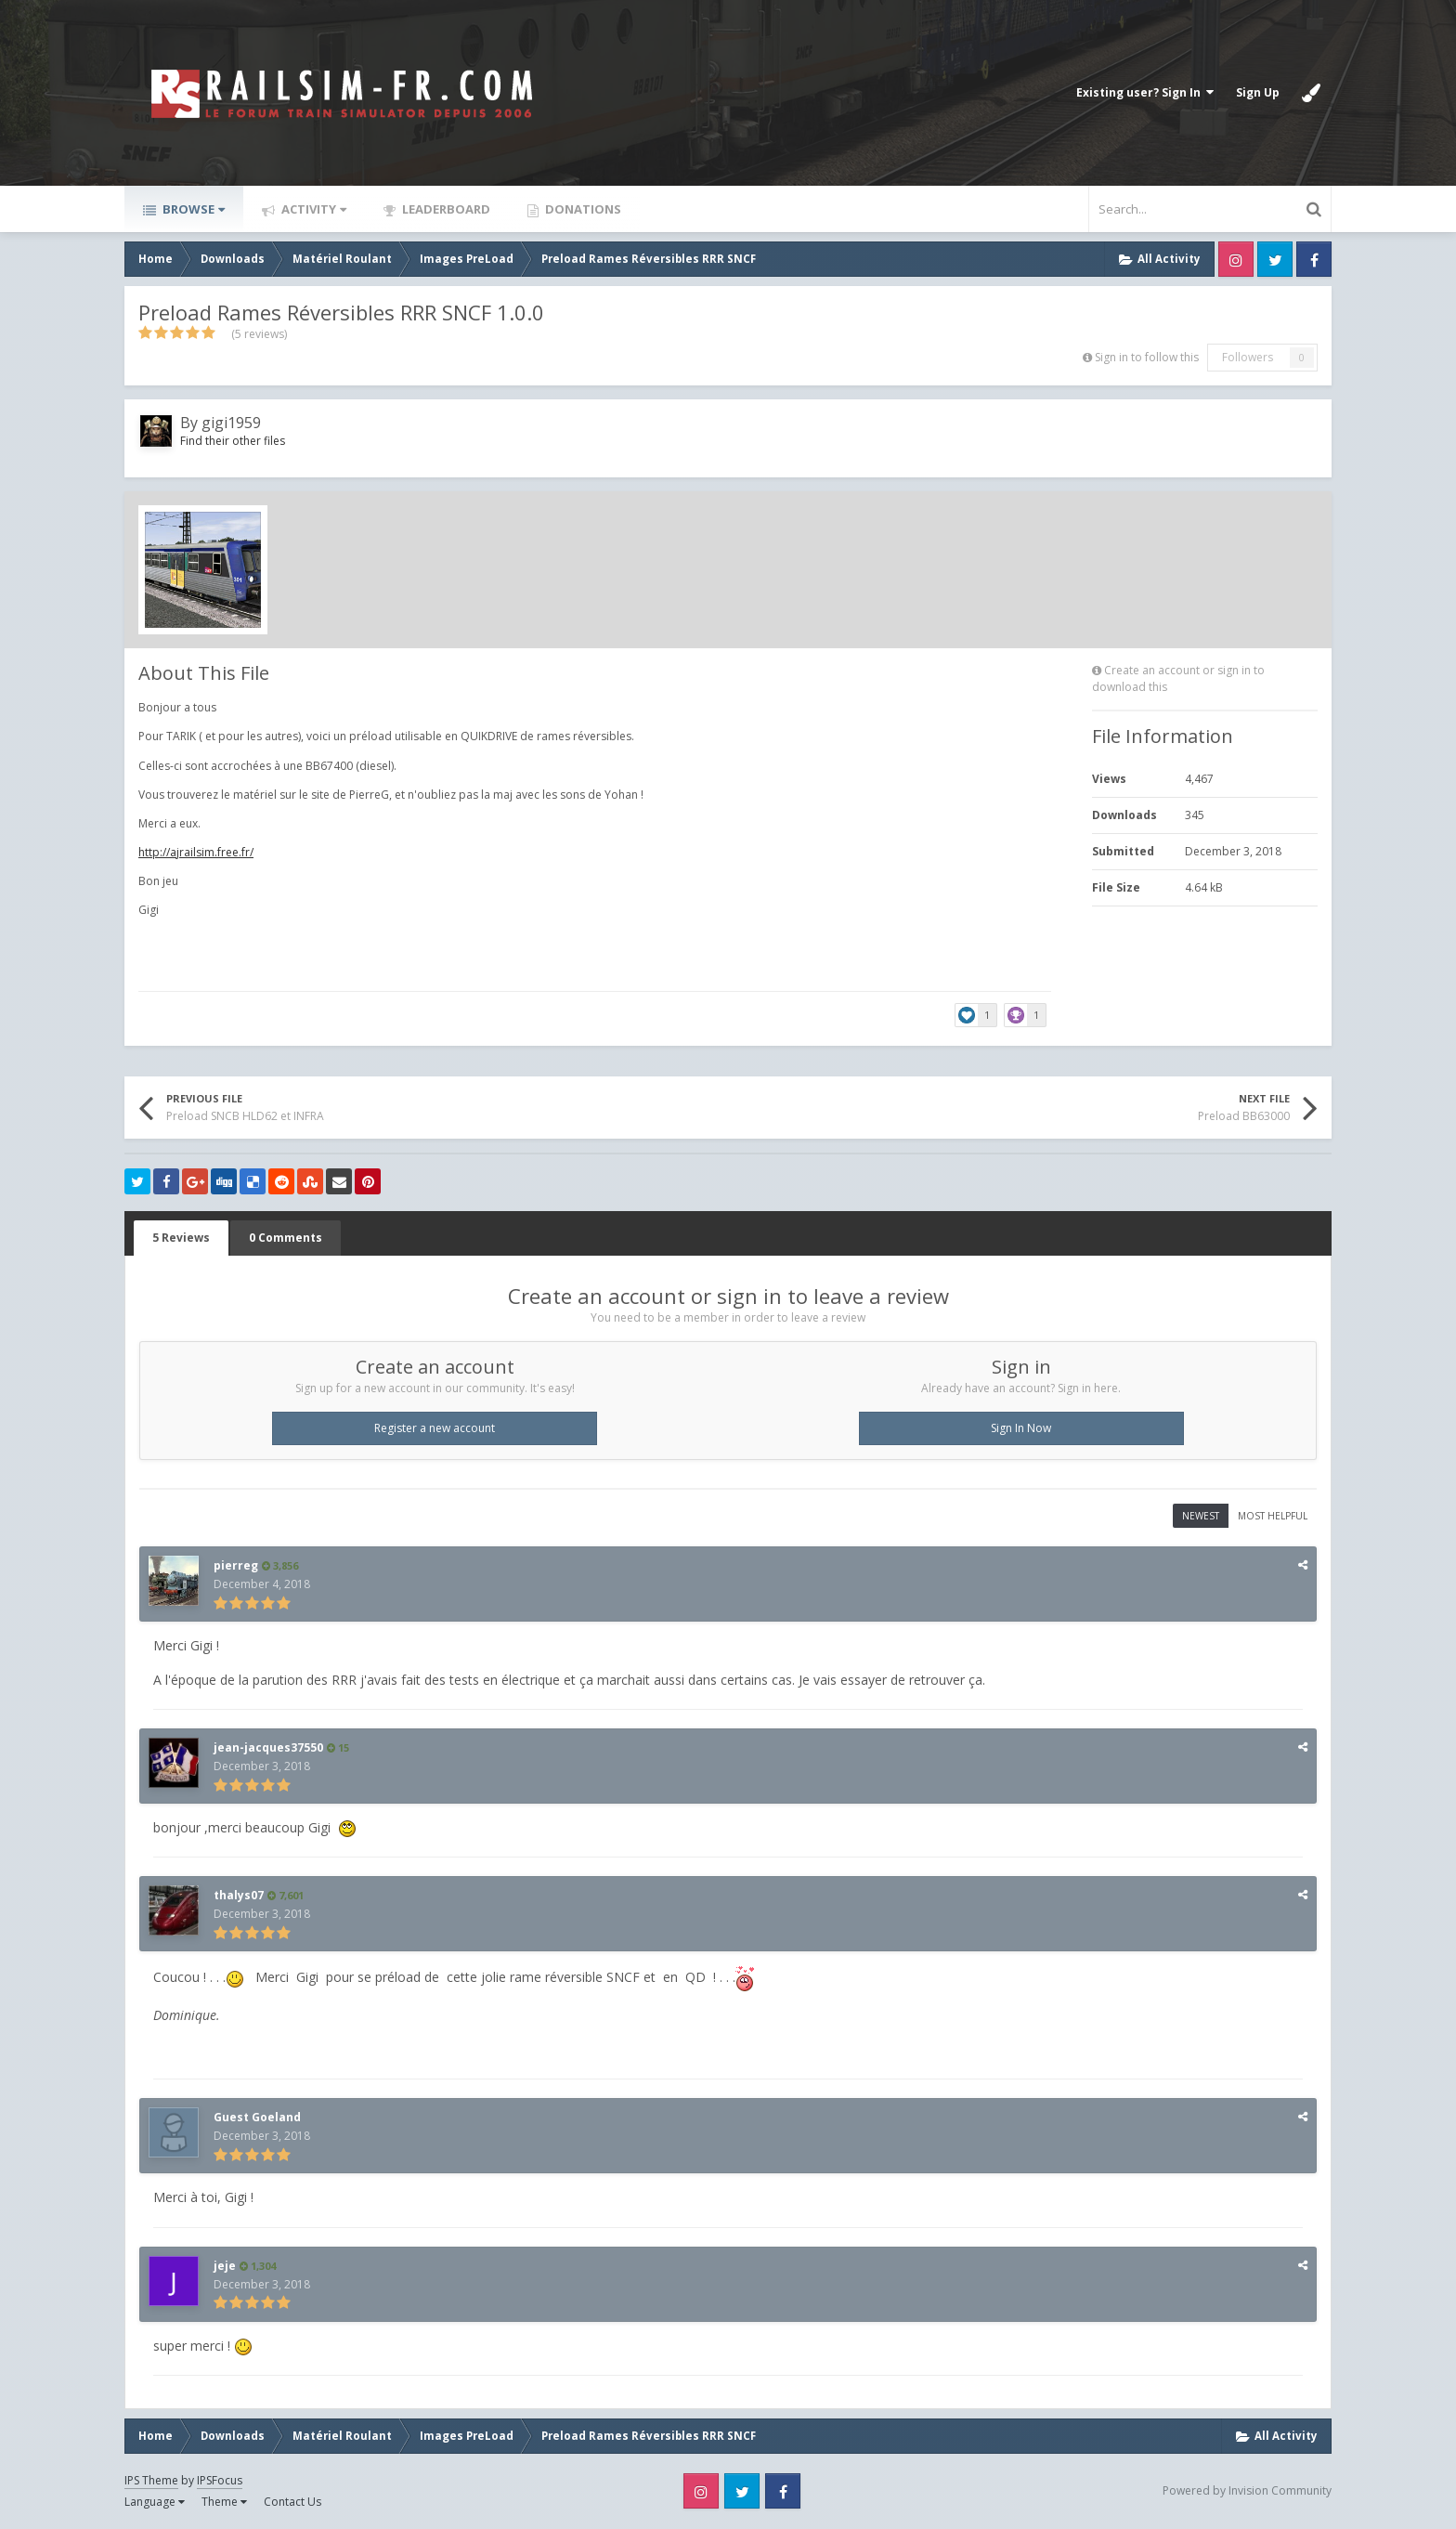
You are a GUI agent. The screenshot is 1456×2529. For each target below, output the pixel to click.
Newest (1200, 1515)
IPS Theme (151, 2480)
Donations (581, 209)
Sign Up (1258, 92)
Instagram (1236, 259)
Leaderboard (444, 209)
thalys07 (239, 1895)
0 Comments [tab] (285, 1237)
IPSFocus (219, 2480)
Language (154, 2501)
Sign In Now (1021, 1428)
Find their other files (232, 441)
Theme (224, 2501)
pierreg (236, 1565)
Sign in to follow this (1147, 357)
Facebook (1314, 259)
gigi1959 (231, 422)
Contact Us (292, 2501)
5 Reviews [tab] (181, 1237)
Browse (192, 209)
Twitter (1275, 259)
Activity (312, 209)
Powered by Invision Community (1247, 2490)
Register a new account (434, 1428)
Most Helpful (1272, 1515)
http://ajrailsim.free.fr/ (196, 852)
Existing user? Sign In (1145, 92)
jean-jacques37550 (268, 1747)
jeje (225, 2266)
